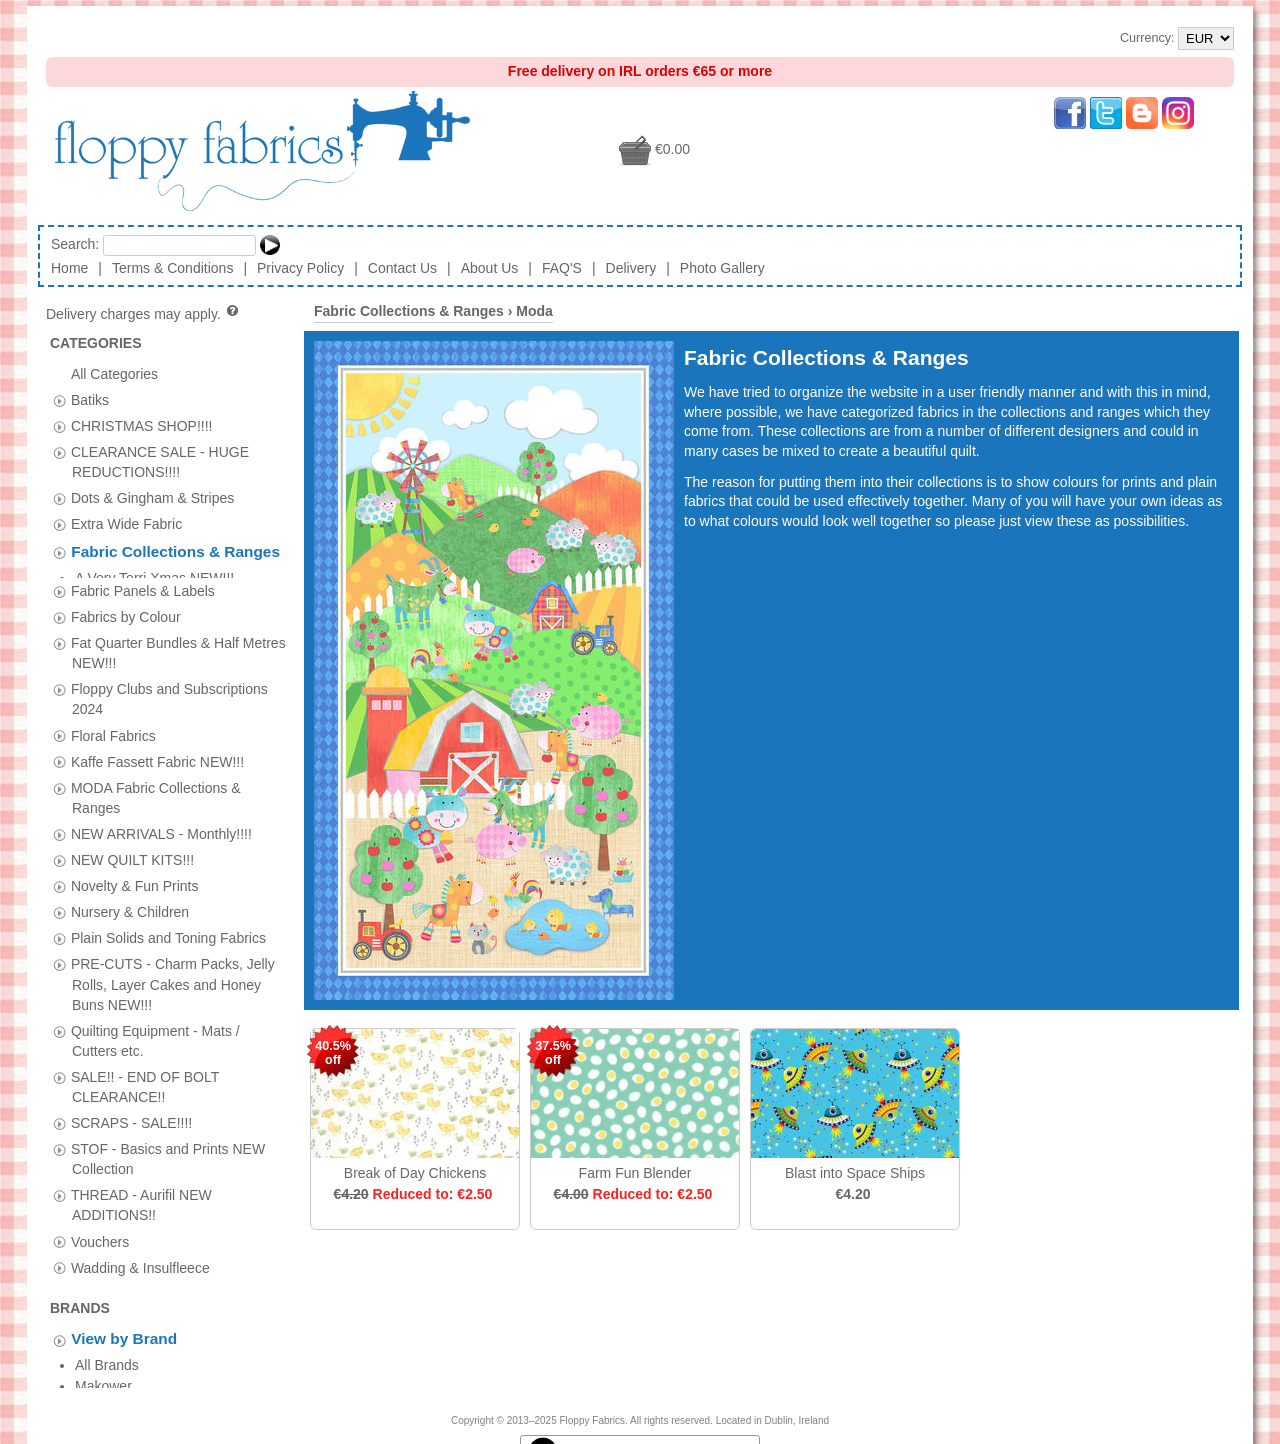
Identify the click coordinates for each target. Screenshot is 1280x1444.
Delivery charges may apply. (143, 314)
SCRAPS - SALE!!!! (131, 1112)
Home (69, 268)
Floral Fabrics (113, 725)
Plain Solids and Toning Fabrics (168, 928)
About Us (490, 268)
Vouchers (100, 1231)
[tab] (59, 400)
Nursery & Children (130, 901)
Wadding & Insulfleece (140, 1257)
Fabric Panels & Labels (143, 580)
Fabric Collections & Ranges (175, 552)
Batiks (90, 399)
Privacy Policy (300, 268)
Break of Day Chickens (415, 1173)
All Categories (114, 373)
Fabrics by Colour (126, 606)
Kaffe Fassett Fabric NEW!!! (157, 751)
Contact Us (402, 268)
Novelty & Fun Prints (135, 875)
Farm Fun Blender (635, 1173)
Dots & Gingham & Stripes (152, 498)
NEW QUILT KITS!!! (132, 849)
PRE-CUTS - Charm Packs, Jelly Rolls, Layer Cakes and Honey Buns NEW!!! (173, 974)
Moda (534, 311)
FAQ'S (562, 268)
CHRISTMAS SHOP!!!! (142, 425)
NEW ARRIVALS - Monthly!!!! (161, 823)
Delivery (631, 268)
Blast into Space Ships (855, 1173)
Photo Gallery (722, 268)
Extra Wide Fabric (126, 524)
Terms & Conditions (172, 268)
